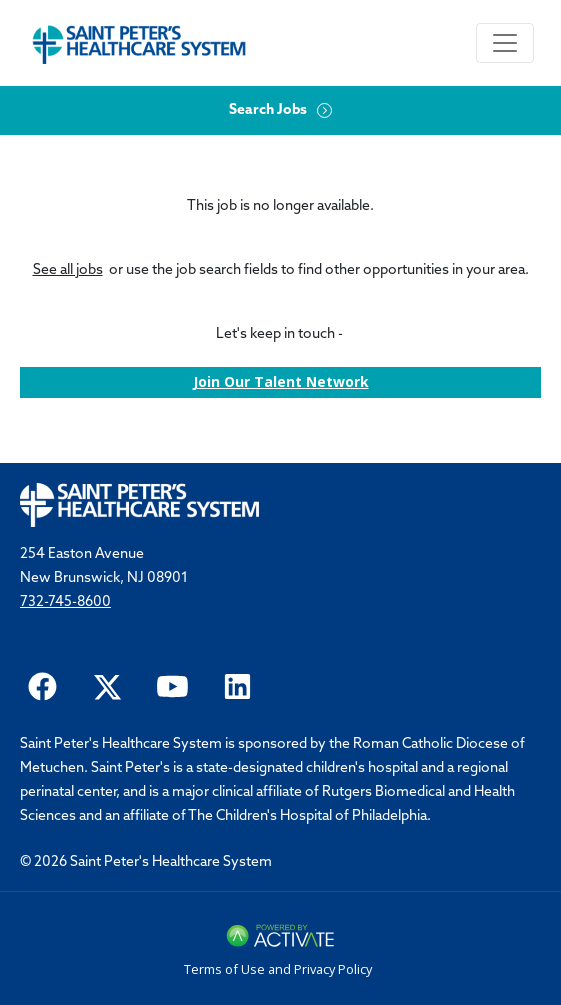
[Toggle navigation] (505, 43)
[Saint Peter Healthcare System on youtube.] (172, 684)
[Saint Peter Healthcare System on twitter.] (107, 684)
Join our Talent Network (281, 381)
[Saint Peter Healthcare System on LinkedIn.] (237, 684)
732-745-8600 (65, 602)
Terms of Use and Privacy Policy (278, 969)
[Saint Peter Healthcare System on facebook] (42, 684)
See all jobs (68, 270)
